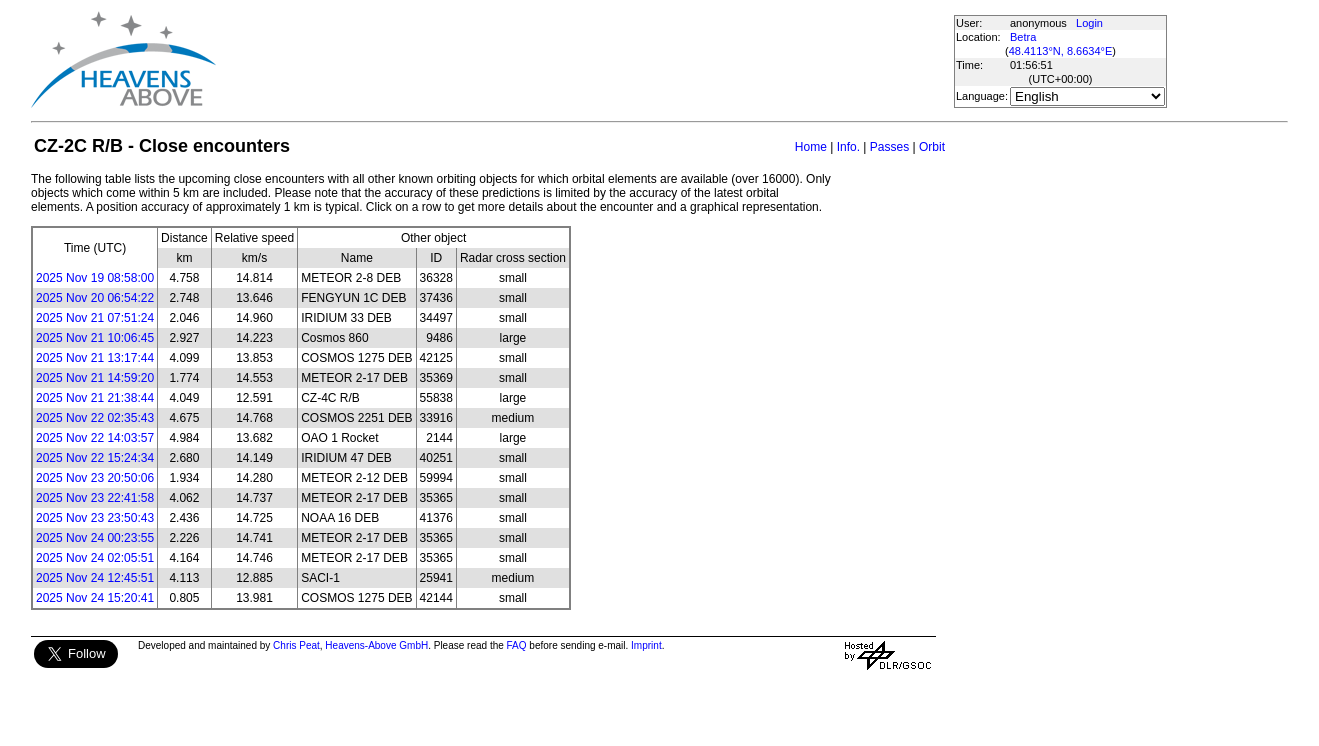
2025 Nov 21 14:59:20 (95, 378)
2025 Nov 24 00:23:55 (95, 538)
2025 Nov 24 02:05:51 (95, 558)
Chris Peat (296, 645)
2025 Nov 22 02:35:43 (95, 418)
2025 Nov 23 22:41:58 (95, 498)
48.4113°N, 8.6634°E (1061, 51)
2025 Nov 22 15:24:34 (95, 458)
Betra (1023, 37)
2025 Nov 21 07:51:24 (95, 318)
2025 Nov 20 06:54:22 (95, 298)
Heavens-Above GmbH (376, 645)
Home (811, 147)
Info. (848, 147)
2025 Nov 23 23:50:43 (95, 518)
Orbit (932, 147)
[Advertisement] (584, 60)
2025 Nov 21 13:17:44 (95, 358)
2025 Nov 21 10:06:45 (95, 338)
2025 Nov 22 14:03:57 (95, 438)
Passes (889, 147)
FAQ (517, 645)
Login (1089, 23)
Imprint (646, 645)
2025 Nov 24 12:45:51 (95, 578)
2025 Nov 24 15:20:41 (95, 598)
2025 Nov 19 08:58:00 (95, 278)
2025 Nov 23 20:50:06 (95, 478)
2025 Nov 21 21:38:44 (95, 398)
